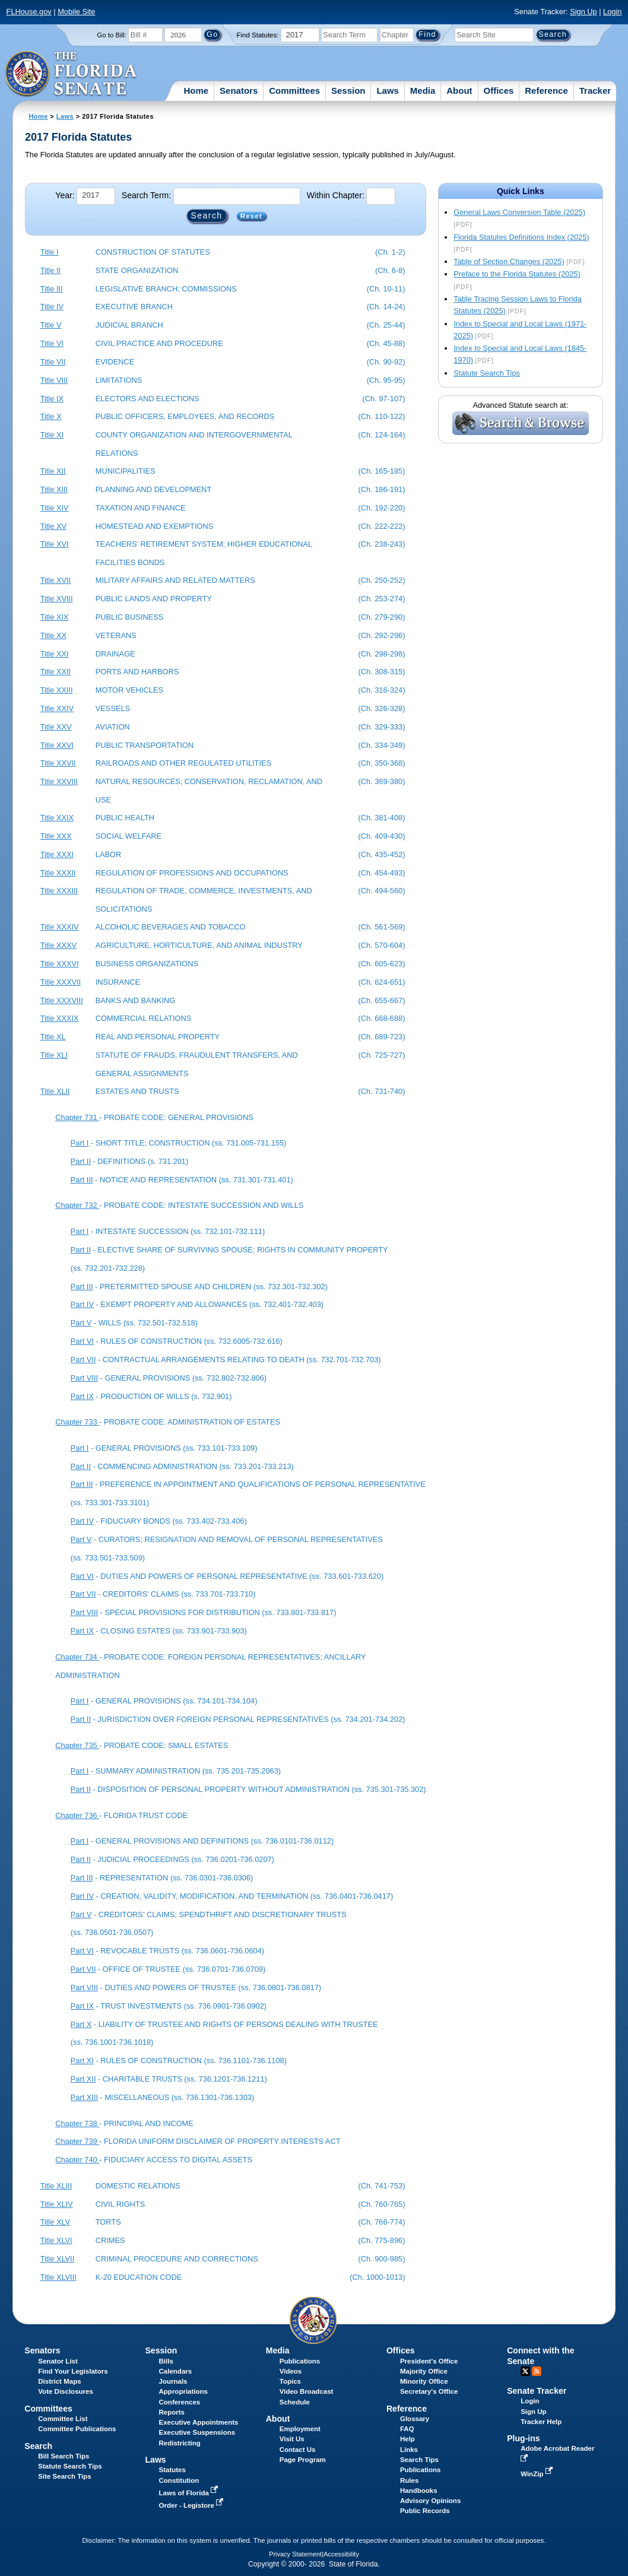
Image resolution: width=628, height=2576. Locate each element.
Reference (546, 90)
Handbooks (418, 2490)
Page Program (303, 2459)
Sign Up (583, 11)
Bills (166, 2361)
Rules (409, 2480)
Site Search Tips (64, 2476)
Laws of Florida (190, 2492)
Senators (239, 90)
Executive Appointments (199, 2422)
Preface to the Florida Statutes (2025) (516, 273)
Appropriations (183, 2391)
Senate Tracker (536, 2391)
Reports (172, 2412)
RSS (536, 2371)
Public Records (425, 2510)
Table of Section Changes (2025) (508, 261)
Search (38, 2446)
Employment (300, 2428)
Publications (300, 2361)
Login (612, 11)
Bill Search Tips (63, 2456)
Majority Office (424, 2371)
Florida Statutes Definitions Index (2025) (521, 237)
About (459, 90)
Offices (499, 90)
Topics (290, 2381)
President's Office (429, 2361)
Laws (387, 90)
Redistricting (180, 2443)
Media (423, 90)
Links (409, 2449)
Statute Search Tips (486, 373)
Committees (294, 90)
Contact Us (298, 2449)
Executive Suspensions (197, 2432)
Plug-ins (523, 2438)
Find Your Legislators (72, 2371)
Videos (291, 2371)
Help (407, 2438)
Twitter (525, 2371)
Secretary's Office (429, 2391)
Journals (173, 2381)
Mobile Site (76, 11)
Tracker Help (541, 2421)
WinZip (537, 2473)
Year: (64, 195)
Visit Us (292, 2438)
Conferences (180, 2402)
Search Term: (146, 195)
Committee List (62, 2418)
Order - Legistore (192, 2505)
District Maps (59, 2381)
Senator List (58, 2361)
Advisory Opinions (430, 2500)
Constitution (179, 2480)
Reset (251, 216)
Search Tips (419, 2459)
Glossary (414, 2418)
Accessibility (341, 2554)
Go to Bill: (111, 35)
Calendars (175, 2371)
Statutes (172, 2469)
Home (196, 90)
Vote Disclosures (65, 2391)
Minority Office (424, 2381)
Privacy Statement (295, 2554)
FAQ (407, 2428)
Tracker (595, 90)
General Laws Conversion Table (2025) (519, 212)
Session (348, 90)
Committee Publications (77, 2428)
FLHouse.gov (29, 11)
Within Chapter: (335, 195)
